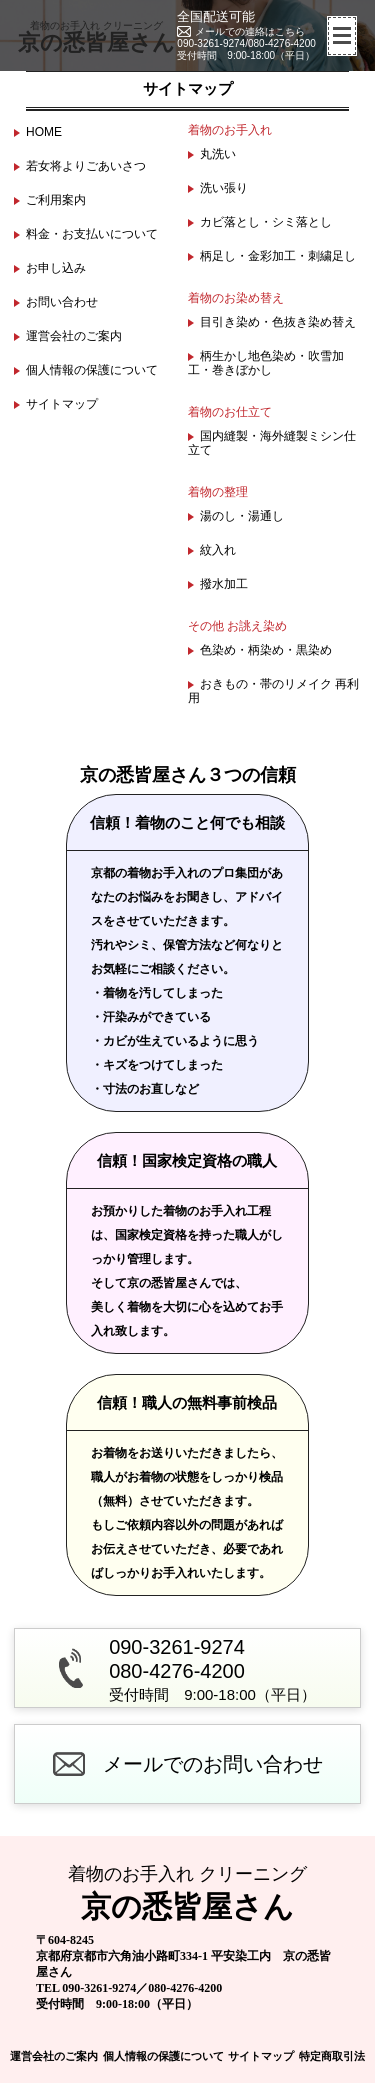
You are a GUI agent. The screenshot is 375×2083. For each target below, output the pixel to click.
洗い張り (224, 188)
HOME (44, 132)
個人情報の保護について (92, 370)
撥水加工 (224, 584)
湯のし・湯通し (242, 516)
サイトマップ (62, 404)
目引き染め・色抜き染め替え (278, 322)
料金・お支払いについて (92, 234)
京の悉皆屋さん (96, 37)
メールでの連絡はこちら (250, 31)
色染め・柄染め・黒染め (266, 650)
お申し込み (56, 268)
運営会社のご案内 (74, 336)
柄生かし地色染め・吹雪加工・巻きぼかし (266, 363)
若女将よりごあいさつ (86, 166)
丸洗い (218, 154)
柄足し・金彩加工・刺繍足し (278, 256)
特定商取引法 (332, 2056)
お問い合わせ (62, 302)
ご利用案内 (56, 200)
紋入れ (218, 550)
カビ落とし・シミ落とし (266, 222)
